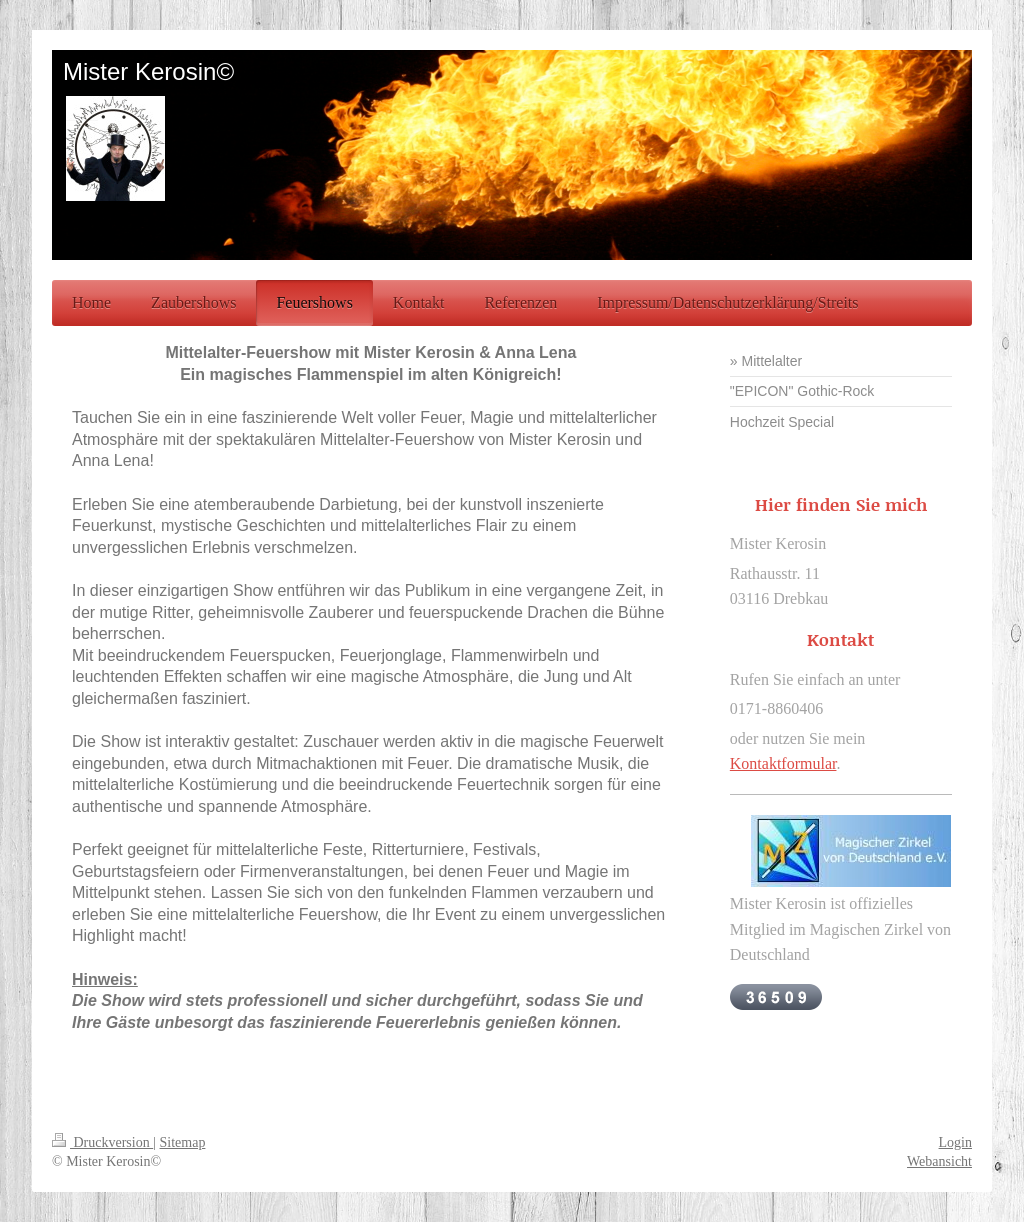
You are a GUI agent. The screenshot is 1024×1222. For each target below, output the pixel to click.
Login (955, 1142)
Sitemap (183, 1142)
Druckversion (102, 1142)
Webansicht (939, 1161)
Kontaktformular (783, 763)
